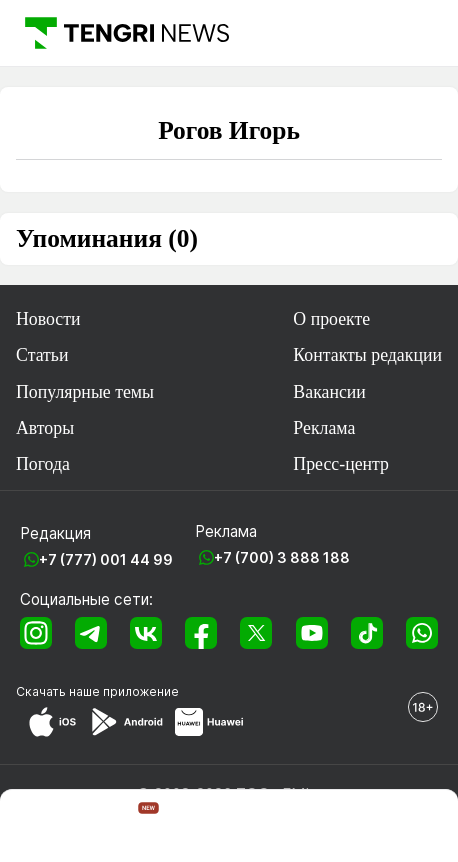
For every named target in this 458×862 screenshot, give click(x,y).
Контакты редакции (367, 355)
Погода (43, 464)
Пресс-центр (341, 464)
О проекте (331, 319)
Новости (48, 319)
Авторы (45, 428)
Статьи (42, 355)
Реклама (324, 428)
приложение (141, 691)
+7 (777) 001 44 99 (106, 559)
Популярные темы (85, 392)
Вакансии (329, 392)
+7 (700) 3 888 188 (282, 557)
